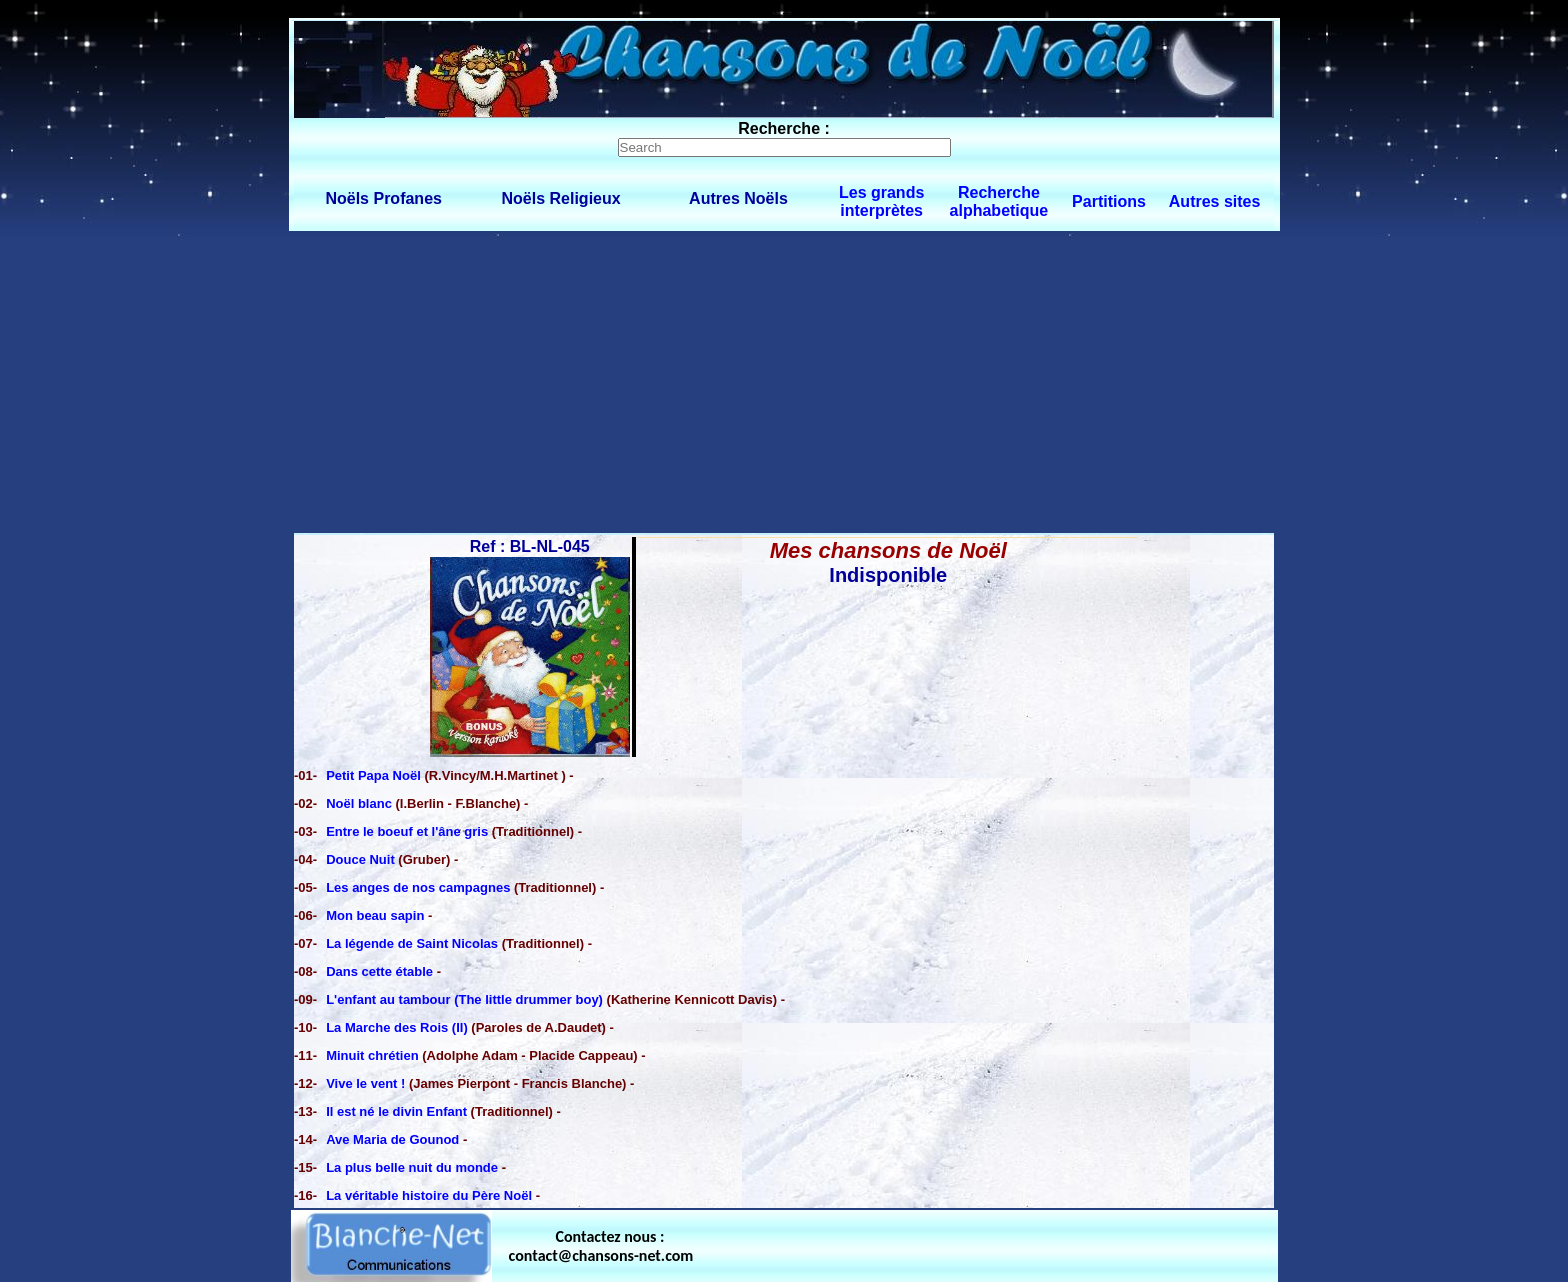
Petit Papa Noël (375, 775)
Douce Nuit (362, 859)
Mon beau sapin (375, 915)
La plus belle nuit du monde (412, 1167)
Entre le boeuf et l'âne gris (407, 831)
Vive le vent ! (367, 1083)
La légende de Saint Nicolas (412, 943)
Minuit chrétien (372, 1055)
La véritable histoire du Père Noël (429, 1195)
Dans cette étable (379, 971)
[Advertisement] (784, 381)
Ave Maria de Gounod (392, 1139)
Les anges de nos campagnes (418, 887)
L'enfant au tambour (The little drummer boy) (464, 999)
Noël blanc (360, 803)
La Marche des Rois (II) (397, 1027)
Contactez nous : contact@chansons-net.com (601, 1246)
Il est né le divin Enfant (396, 1111)
